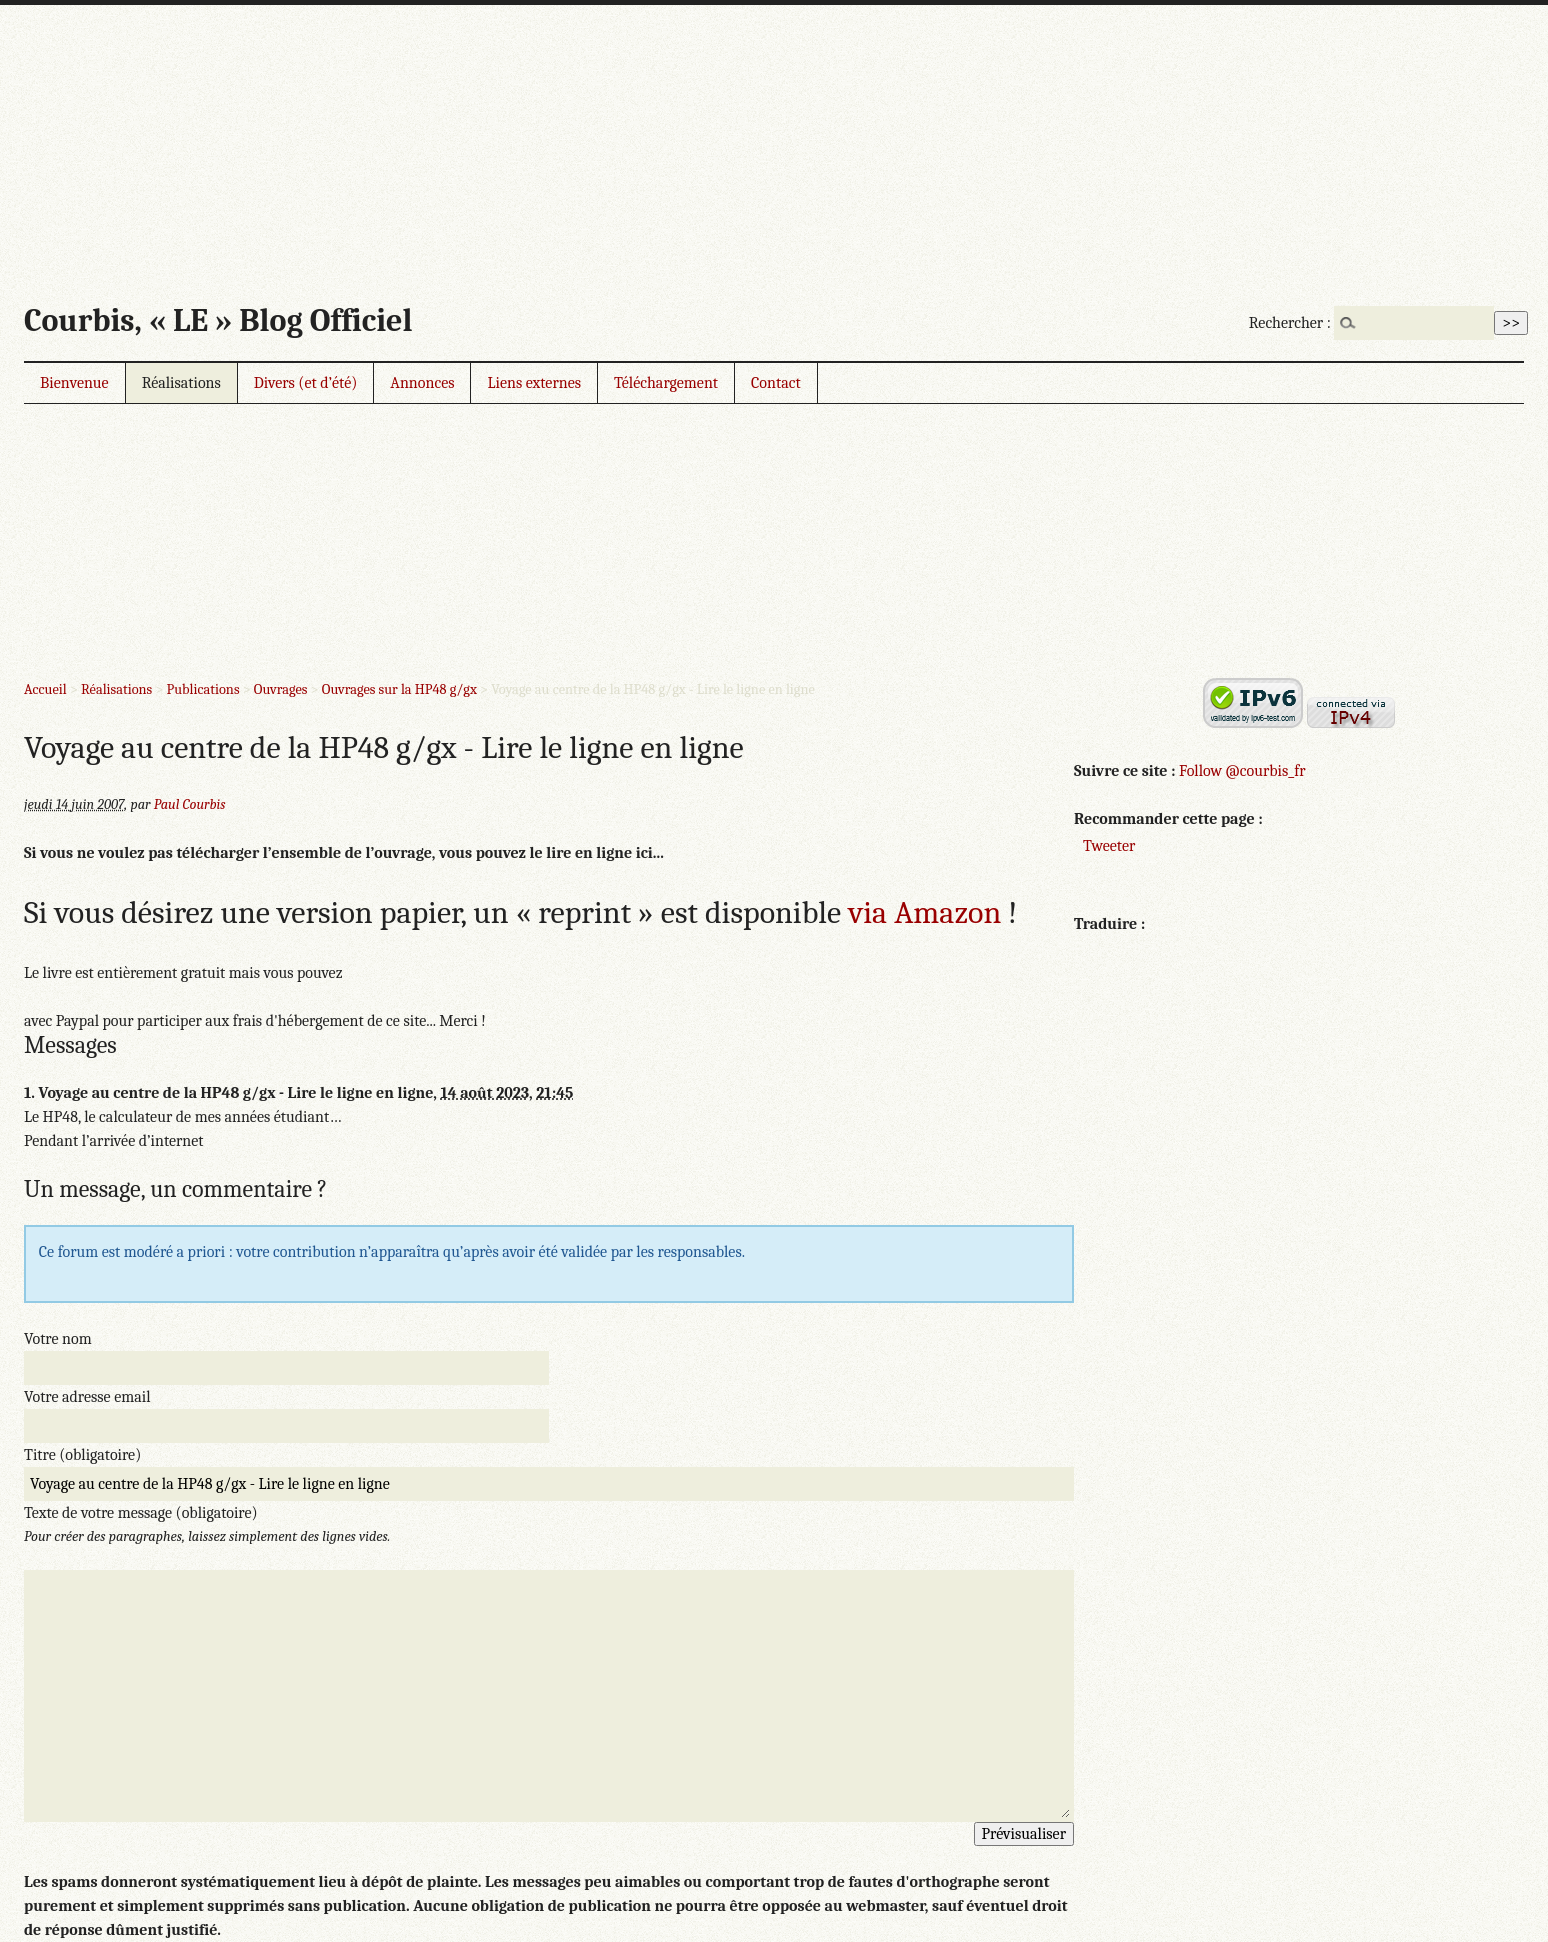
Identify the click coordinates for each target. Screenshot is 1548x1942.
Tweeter (1109, 846)
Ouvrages (281, 689)
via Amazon (924, 912)
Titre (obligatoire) (82, 1455)
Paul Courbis (190, 804)
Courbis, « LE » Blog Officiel (218, 320)
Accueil (45, 689)
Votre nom (58, 1339)
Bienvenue (74, 383)
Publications (203, 689)
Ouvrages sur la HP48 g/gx (399, 689)
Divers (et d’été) (306, 383)
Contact (776, 383)
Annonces (422, 383)
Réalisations (181, 383)
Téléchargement (666, 383)
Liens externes (534, 383)
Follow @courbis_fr (1242, 771)
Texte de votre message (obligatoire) (141, 1513)
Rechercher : (1290, 323)
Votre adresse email (87, 1397)
